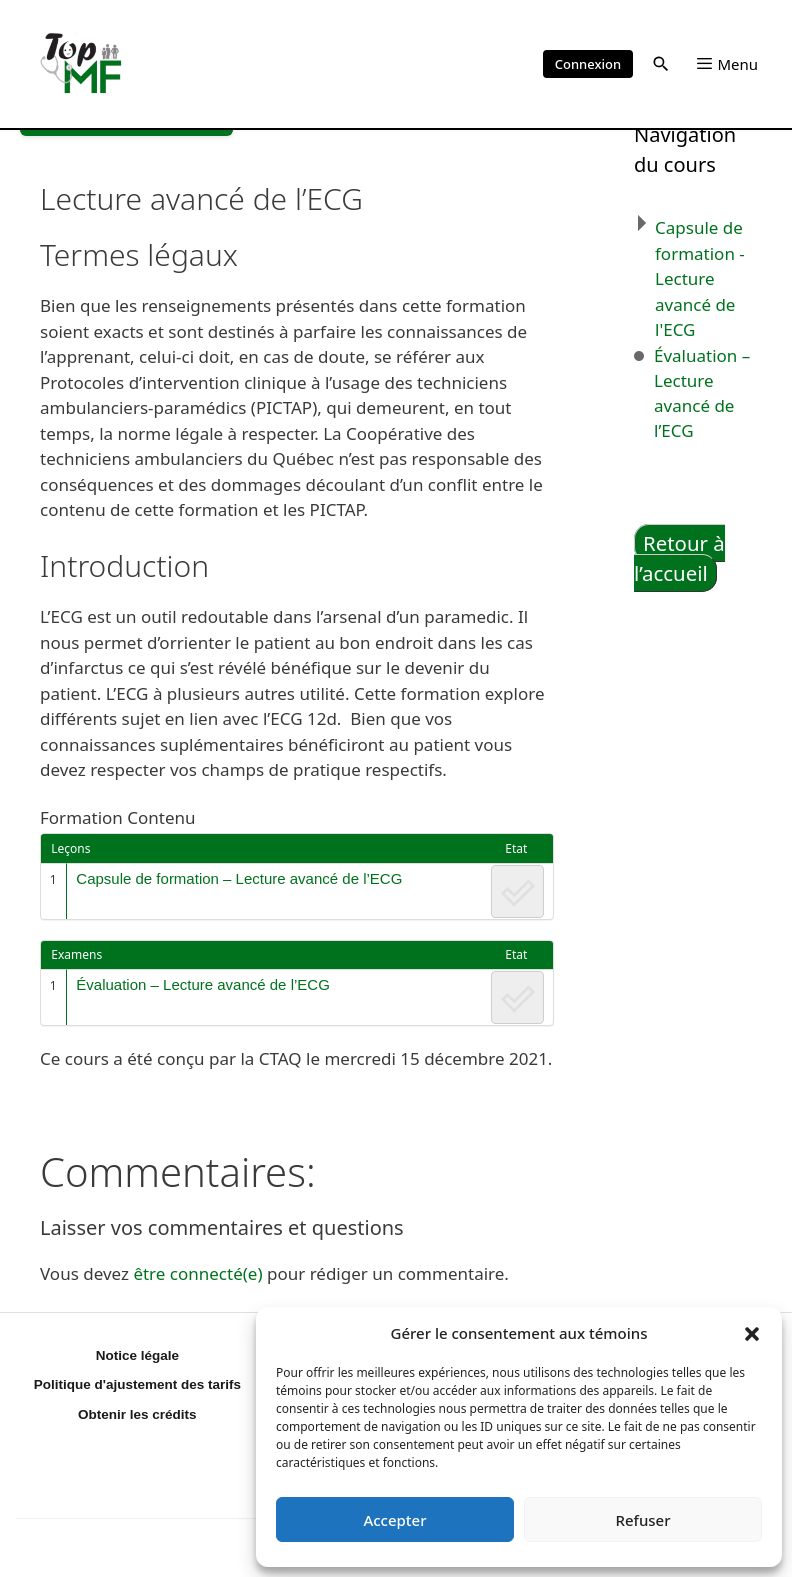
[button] (752, 1333)
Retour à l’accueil (679, 558)
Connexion (588, 64)
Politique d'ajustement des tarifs (137, 1384)
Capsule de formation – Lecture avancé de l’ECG (239, 878)
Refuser (642, 1520)
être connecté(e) (197, 1273)
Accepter (394, 1520)
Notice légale (137, 1355)
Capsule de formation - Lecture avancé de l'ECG (700, 278)
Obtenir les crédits (137, 1414)
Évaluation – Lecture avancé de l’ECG (202, 984)
